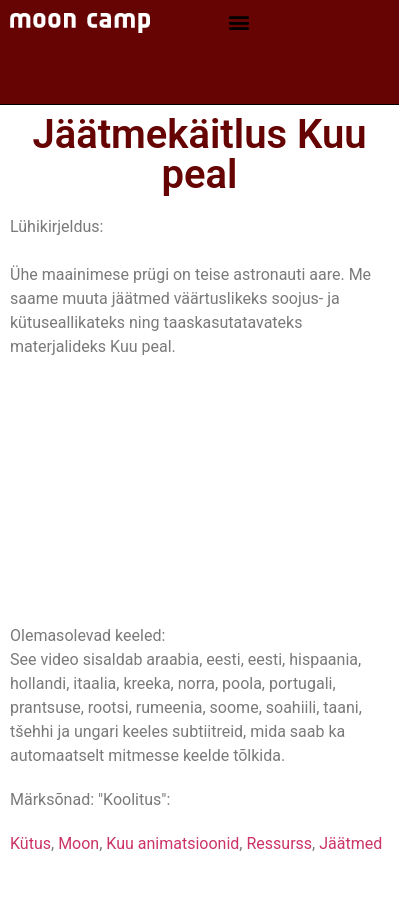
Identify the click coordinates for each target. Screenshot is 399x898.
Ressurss (279, 843)
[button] (238, 22)
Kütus (30, 843)
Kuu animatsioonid (172, 843)
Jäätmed (350, 843)
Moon (78, 843)
